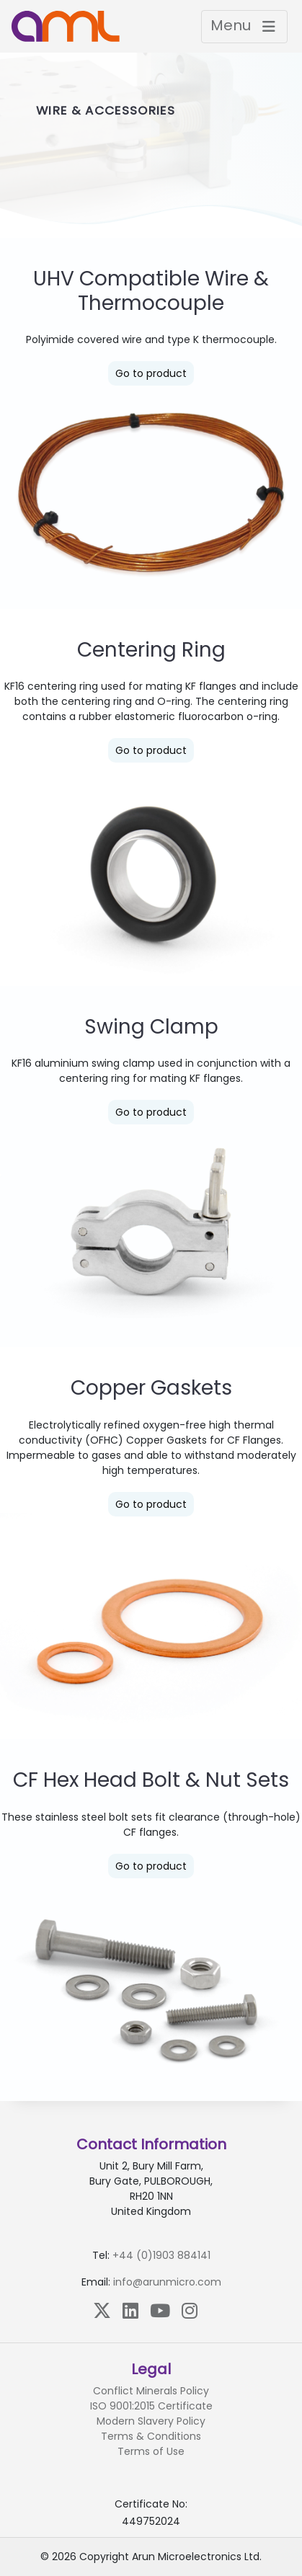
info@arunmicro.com (167, 2282)
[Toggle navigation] (244, 26)
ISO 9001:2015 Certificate (151, 2406)
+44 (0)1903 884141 (161, 2255)
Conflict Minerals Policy (151, 2391)
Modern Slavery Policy (151, 2421)
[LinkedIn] (130, 2310)
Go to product (151, 373)
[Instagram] (189, 2310)
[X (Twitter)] (102, 2310)
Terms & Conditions (151, 2436)
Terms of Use (151, 2451)
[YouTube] (160, 2310)
